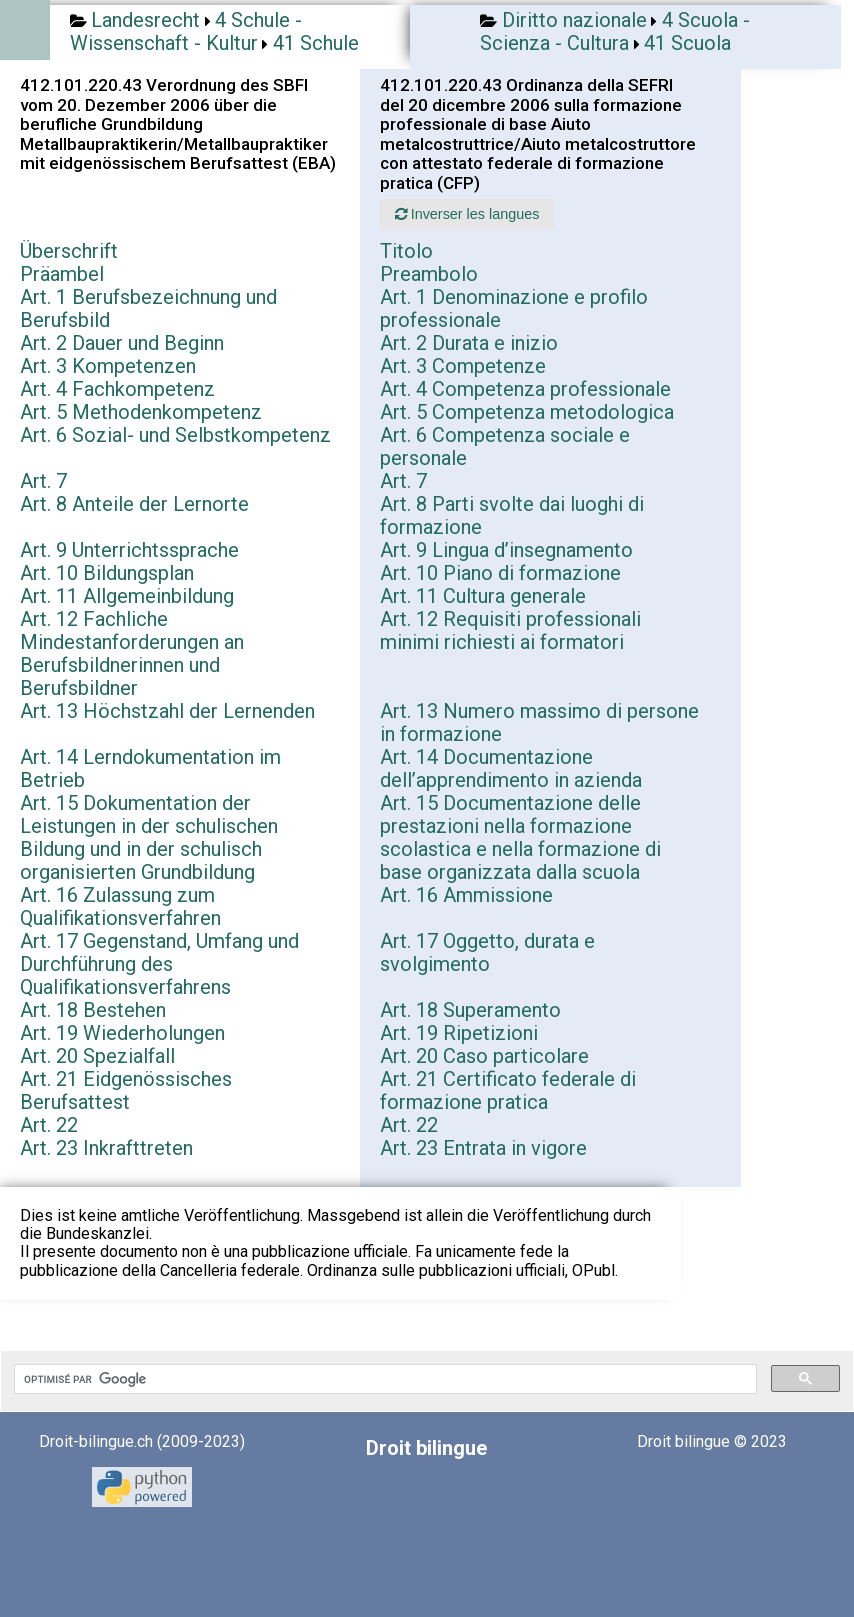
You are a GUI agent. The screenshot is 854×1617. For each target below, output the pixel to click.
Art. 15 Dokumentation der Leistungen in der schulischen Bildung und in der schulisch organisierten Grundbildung (149, 837)
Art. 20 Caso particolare (484, 1056)
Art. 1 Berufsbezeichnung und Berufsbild (148, 308)
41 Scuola (687, 43)
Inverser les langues (467, 214)
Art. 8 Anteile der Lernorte (134, 504)
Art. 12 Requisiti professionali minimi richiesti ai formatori (510, 630)
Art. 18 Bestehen (93, 1010)
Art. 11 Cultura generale (483, 596)
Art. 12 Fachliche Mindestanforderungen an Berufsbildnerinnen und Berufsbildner (132, 653)
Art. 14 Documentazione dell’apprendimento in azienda (511, 768)
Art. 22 (49, 1125)
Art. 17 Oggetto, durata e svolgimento (487, 952)
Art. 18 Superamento (470, 1010)
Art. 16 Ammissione (466, 895)
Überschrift (69, 251)
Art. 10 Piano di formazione (500, 573)
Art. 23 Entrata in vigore (483, 1148)
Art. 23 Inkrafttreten (106, 1148)
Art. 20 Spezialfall (97, 1056)
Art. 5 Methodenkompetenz (141, 412)
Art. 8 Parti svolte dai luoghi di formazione (512, 515)
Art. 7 (43, 481)
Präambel (62, 274)
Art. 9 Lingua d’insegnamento (506, 550)
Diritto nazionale (574, 20)
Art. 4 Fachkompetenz (117, 389)
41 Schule (316, 43)
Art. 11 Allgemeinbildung (127, 596)
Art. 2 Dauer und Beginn (122, 343)
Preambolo (429, 274)
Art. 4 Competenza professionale (525, 389)
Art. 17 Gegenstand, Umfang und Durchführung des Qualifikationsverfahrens (159, 964)
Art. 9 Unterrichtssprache (129, 550)
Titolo (406, 251)
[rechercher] (383, 1379)
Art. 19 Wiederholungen (122, 1033)
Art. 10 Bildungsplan (107, 573)
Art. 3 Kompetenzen (108, 366)
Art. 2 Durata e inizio (469, 343)
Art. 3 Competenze (463, 366)
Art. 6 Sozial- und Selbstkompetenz (175, 435)
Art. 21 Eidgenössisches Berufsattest (126, 1090)
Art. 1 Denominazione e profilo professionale (514, 308)
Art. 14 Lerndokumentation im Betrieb (150, 768)
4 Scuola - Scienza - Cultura (614, 31)
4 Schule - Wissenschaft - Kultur (186, 31)
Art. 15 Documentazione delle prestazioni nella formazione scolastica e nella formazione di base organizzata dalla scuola (520, 837)
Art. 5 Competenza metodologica (527, 412)
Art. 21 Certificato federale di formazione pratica (508, 1090)
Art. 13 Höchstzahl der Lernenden (167, 711)
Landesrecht (145, 20)
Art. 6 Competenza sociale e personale (505, 446)
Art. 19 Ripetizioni (459, 1033)
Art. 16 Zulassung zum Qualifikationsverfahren (120, 906)
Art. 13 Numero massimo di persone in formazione (539, 722)
